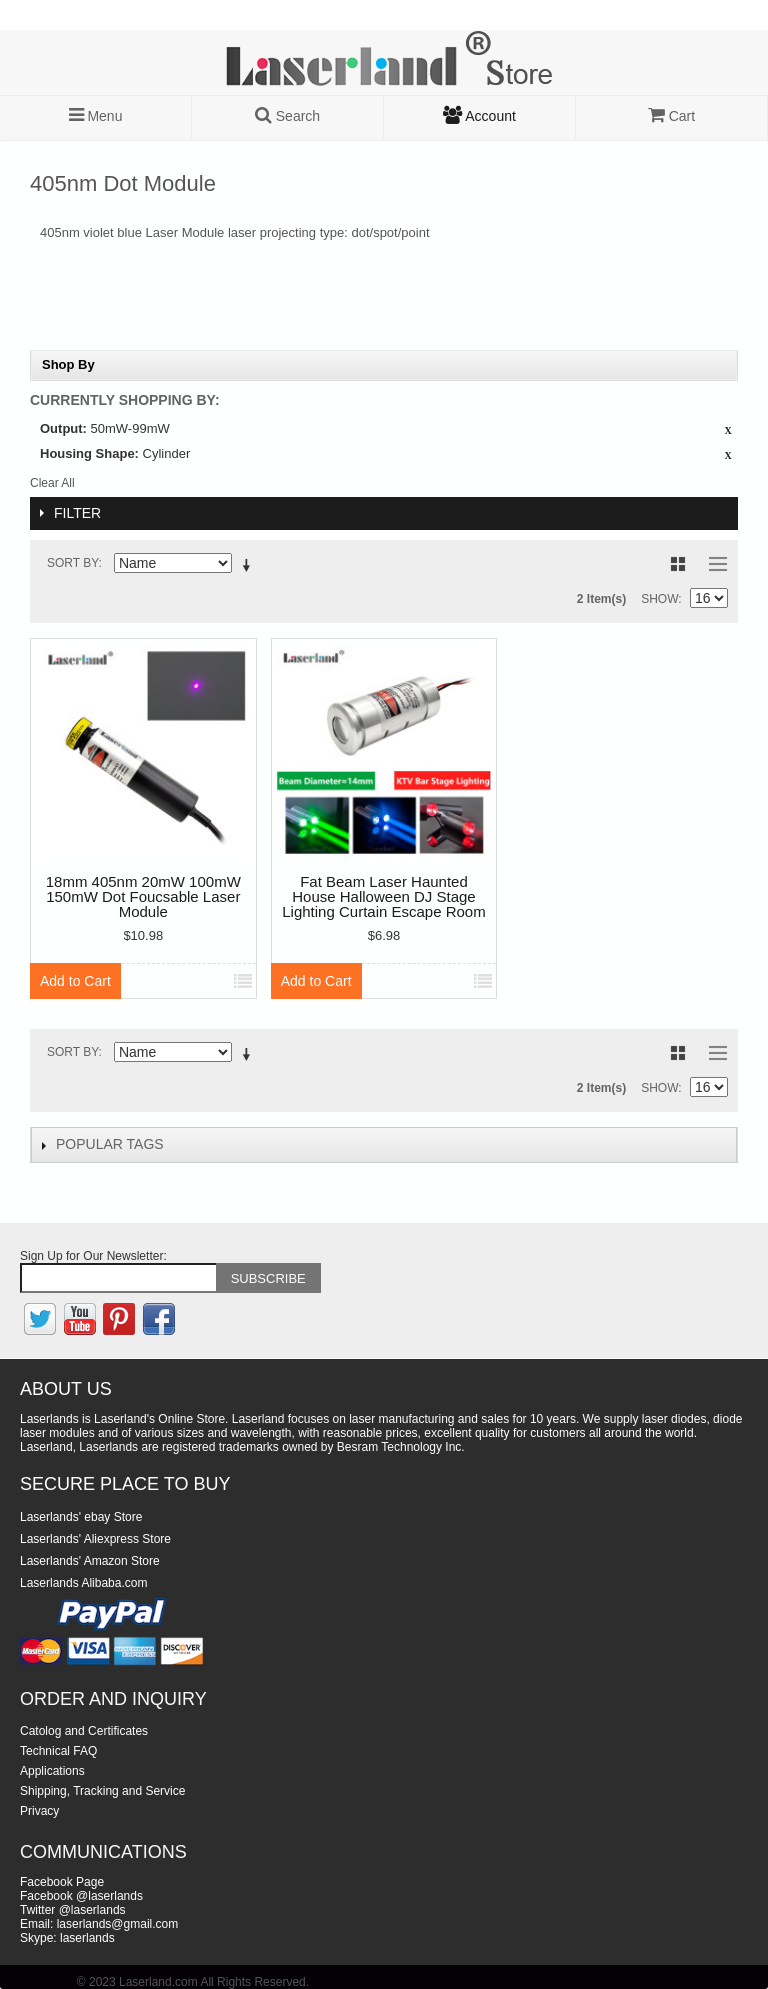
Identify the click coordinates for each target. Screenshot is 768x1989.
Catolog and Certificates (84, 1731)
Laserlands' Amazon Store (90, 1561)
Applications (52, 1771)
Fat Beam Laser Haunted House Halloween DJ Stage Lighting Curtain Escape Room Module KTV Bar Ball (383, 897)
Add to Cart (75, 981)
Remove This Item (728, 431)
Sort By (73, 563)
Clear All (52, 483)
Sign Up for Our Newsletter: (93, 1256)
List (713, 564)
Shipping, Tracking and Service (102, 1791)
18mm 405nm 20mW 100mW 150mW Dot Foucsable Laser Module (143, 897)
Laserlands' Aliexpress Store (95, 1539)
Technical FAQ (58, 1751)
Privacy (39, 1811)
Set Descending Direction (250, 567)
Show (659, 599)
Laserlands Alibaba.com (83, 1583)
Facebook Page (62, 1882)
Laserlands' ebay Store (81, 1517)
